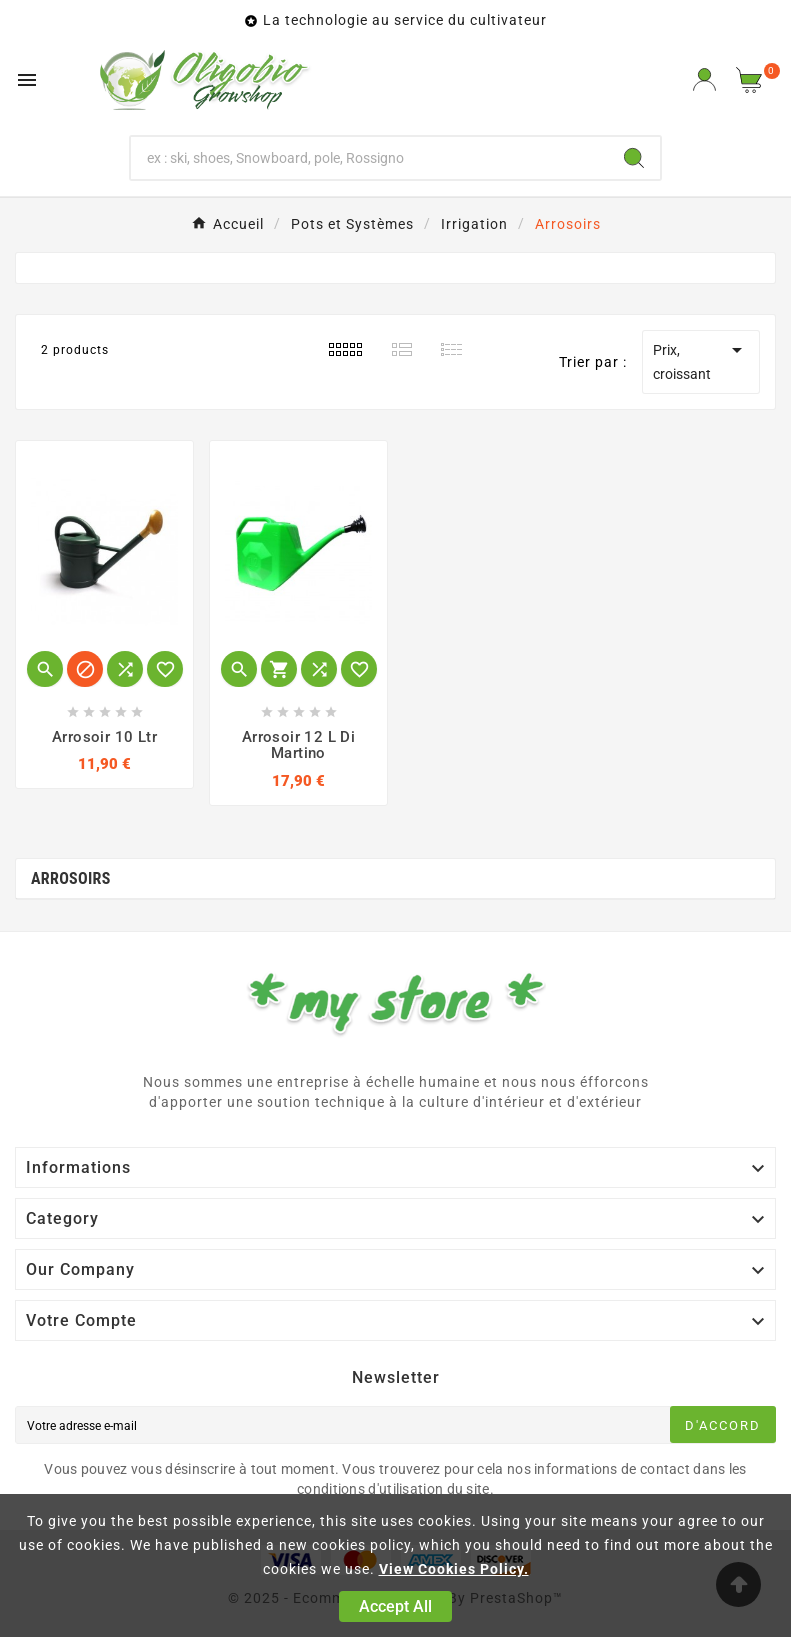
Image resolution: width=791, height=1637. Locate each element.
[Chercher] (369, 158)
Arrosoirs (71, 878)
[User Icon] (704, 79)
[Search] (634, 158)
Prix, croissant (701, 360)
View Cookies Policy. (454, 1569)
